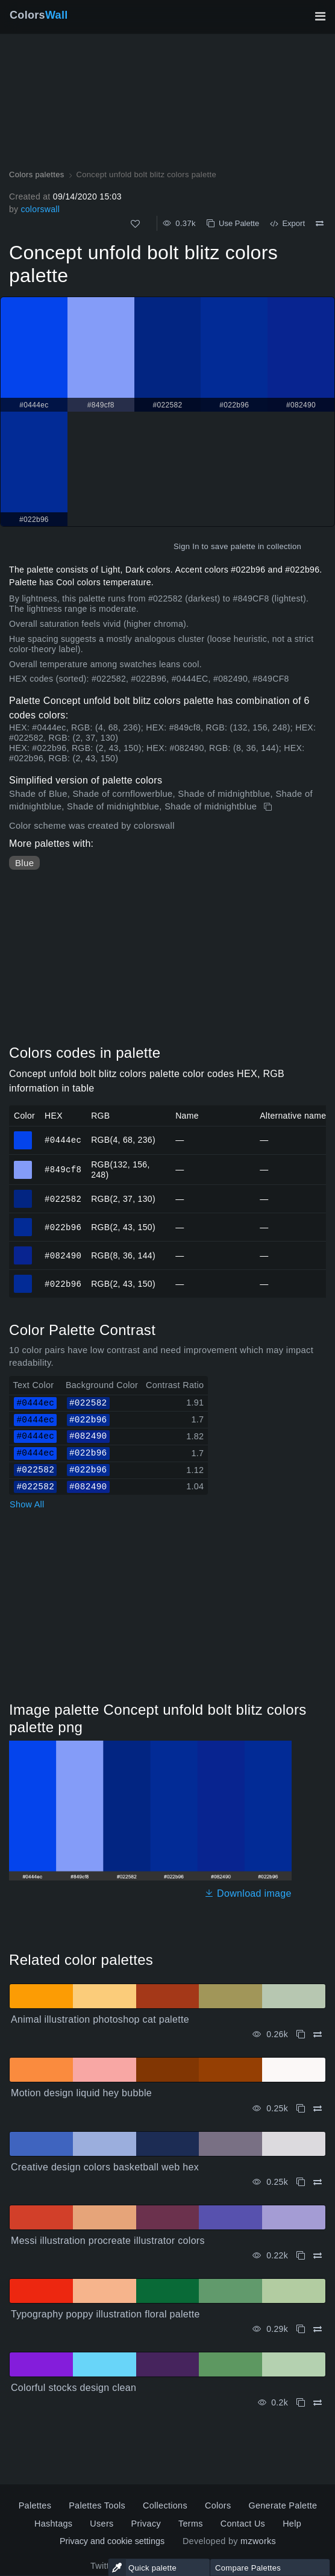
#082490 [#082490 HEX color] (23, 1250)
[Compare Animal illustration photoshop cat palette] (318, 2034)
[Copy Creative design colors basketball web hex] (301, 2182)
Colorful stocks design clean (73, 2388)
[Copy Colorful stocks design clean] (301, 2403)
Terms (190, 2523)
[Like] (135, 224)
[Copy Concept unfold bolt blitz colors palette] (269, 807)
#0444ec (63, 1139)
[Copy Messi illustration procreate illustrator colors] (301, 2256)
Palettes (35, 2505)
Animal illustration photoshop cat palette (100, 2019)
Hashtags (53, 2523)
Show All (27, 1504)
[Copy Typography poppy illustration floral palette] (301, 2329)
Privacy (146, 2523)
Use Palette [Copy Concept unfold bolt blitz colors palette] (233, 223)
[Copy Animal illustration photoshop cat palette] (301, 2034)
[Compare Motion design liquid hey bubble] (318, 2108)
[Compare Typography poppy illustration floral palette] (318, 2329)
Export (287, 223)
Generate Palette (282, 2505)
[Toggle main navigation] (320, 16)
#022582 (63, 1198)
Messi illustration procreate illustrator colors (108, 2240)
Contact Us (243, 2523)
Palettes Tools (97, 2505)
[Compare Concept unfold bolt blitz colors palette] (319, 223)
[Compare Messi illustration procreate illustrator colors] (318, 2256)
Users (101, 2523)
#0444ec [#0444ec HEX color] (23, 1135)
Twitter (103, 2566)
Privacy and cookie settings (112, 2541)
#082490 (63, 1255)
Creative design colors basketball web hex (105, 2167)
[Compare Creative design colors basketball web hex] (318, 2182)
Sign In (186, 546)
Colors (39, 15)
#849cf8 (63, 1169)
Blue (24, 863)
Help (292, 2523)
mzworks (258, 2541)
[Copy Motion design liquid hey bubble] (301, 2108)
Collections (165, 2505)
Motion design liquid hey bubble (81, 2093)
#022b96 (63, 1227)
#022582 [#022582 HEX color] (23, 1193)
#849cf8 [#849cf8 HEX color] (23, 1164)
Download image (248, 1893)
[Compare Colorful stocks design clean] (318, 2403)
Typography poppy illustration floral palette (105, 2314)
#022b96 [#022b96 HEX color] (23, 1221)
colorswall (40, 209)
